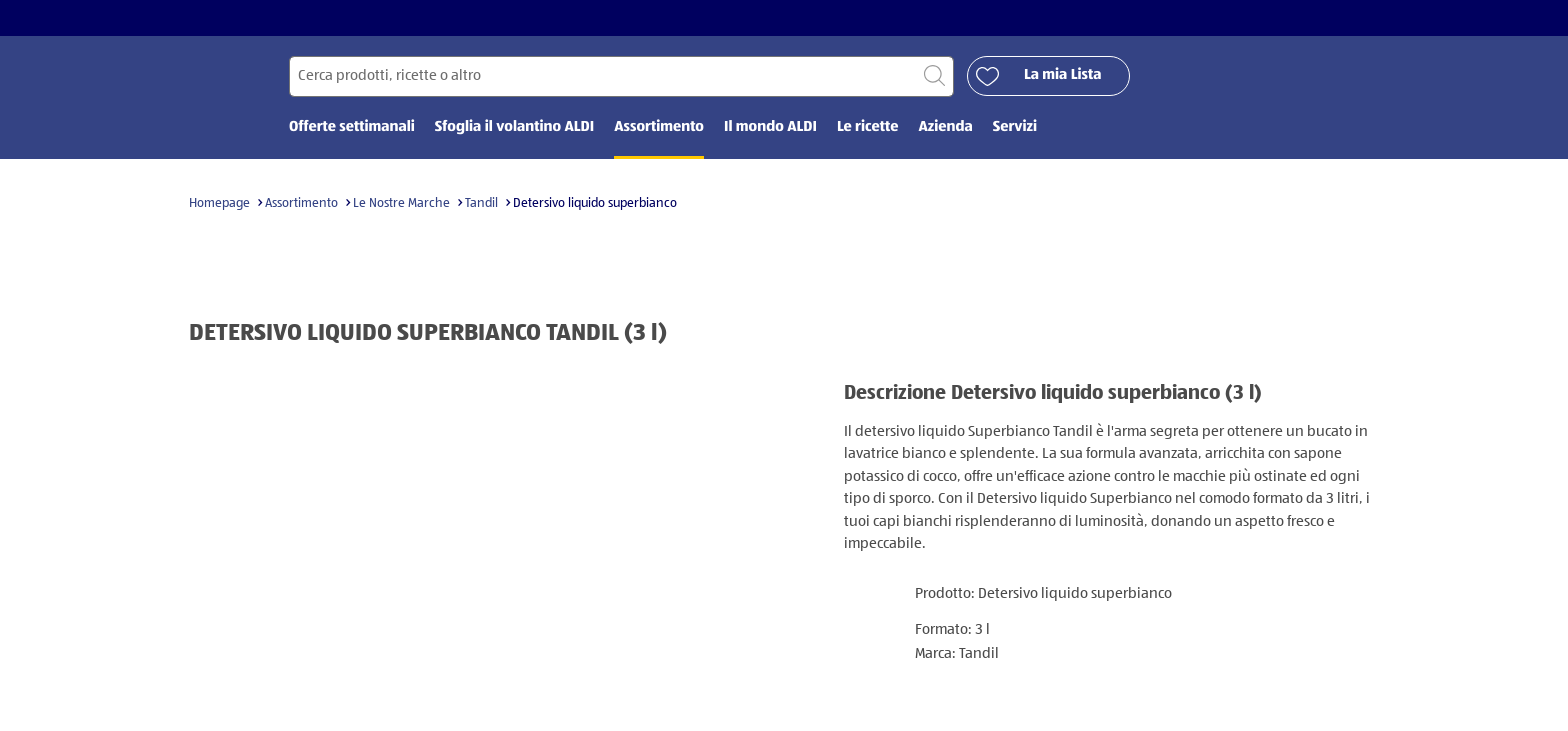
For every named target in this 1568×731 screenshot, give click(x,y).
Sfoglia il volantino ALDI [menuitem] (514, 127)
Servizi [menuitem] (1015, 127)
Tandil (481, 203)
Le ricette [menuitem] (868, 127)
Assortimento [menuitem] (659, 127)
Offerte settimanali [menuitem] (352, 127)
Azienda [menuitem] (945, 127)
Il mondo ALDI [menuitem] (770, 127)
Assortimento (301, 203)
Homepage (219, 203)
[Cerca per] (621, 76)
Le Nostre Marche (401, 203)
